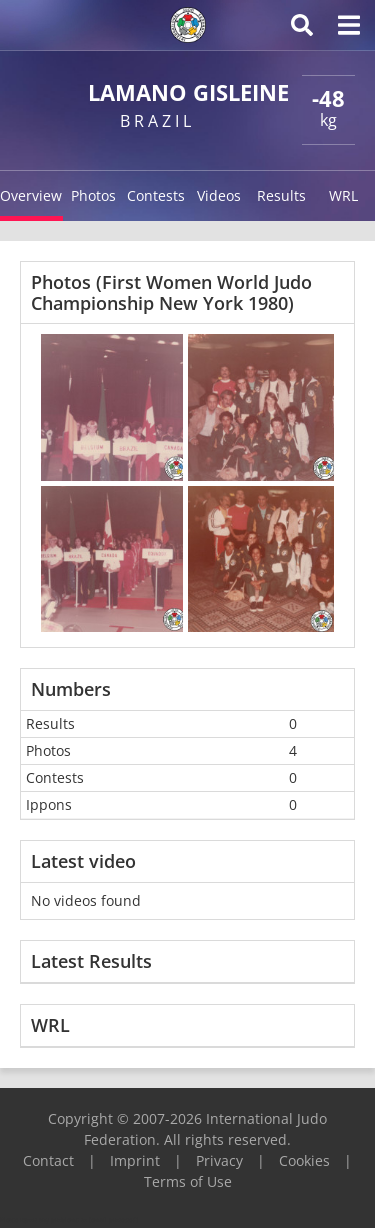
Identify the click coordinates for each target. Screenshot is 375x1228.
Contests (156, 195)
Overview (31, 195)
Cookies (304, 1160)
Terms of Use (188, 1181)
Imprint (135, 1160)
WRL (343, 195)
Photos (93, 195)
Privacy (219, 1160)
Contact (48, 1160)
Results (281, 195)
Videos (219, 195)
